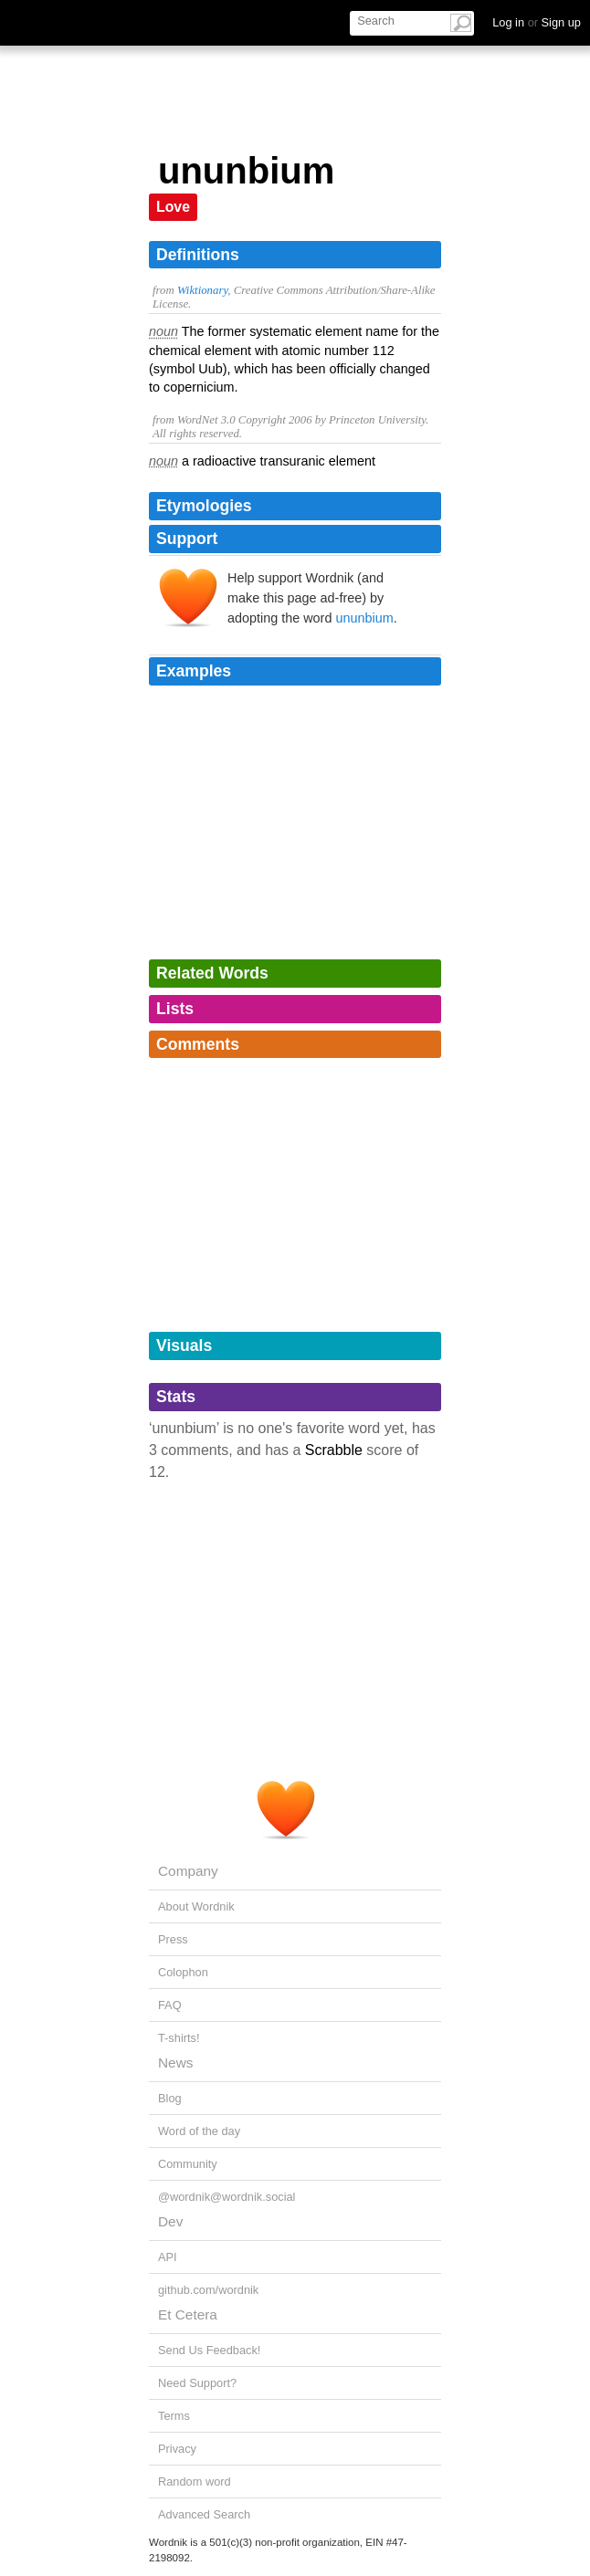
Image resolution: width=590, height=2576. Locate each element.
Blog (170, 2098)
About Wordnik (196, 1906)
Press (173, 1939)
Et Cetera (187, 2314)
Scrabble (334, 1450)
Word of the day (199, 2131)
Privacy (177, 2449)
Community (187, 2164)
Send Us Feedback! (209, 2350)
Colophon (183, 1972)
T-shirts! (179, 2038)
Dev (170, 2221)
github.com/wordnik (208, 2290)
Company (188, 1871)
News (175, 2062)
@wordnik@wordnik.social (226, 2197)
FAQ (170, 2005)
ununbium (364, 618)
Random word (194, 2481)
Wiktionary (202, 290)
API (167, 2257)
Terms (174, 2416)
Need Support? (197, 2383)
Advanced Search (204, 2514)
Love (173, 207)
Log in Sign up (536, 22)
